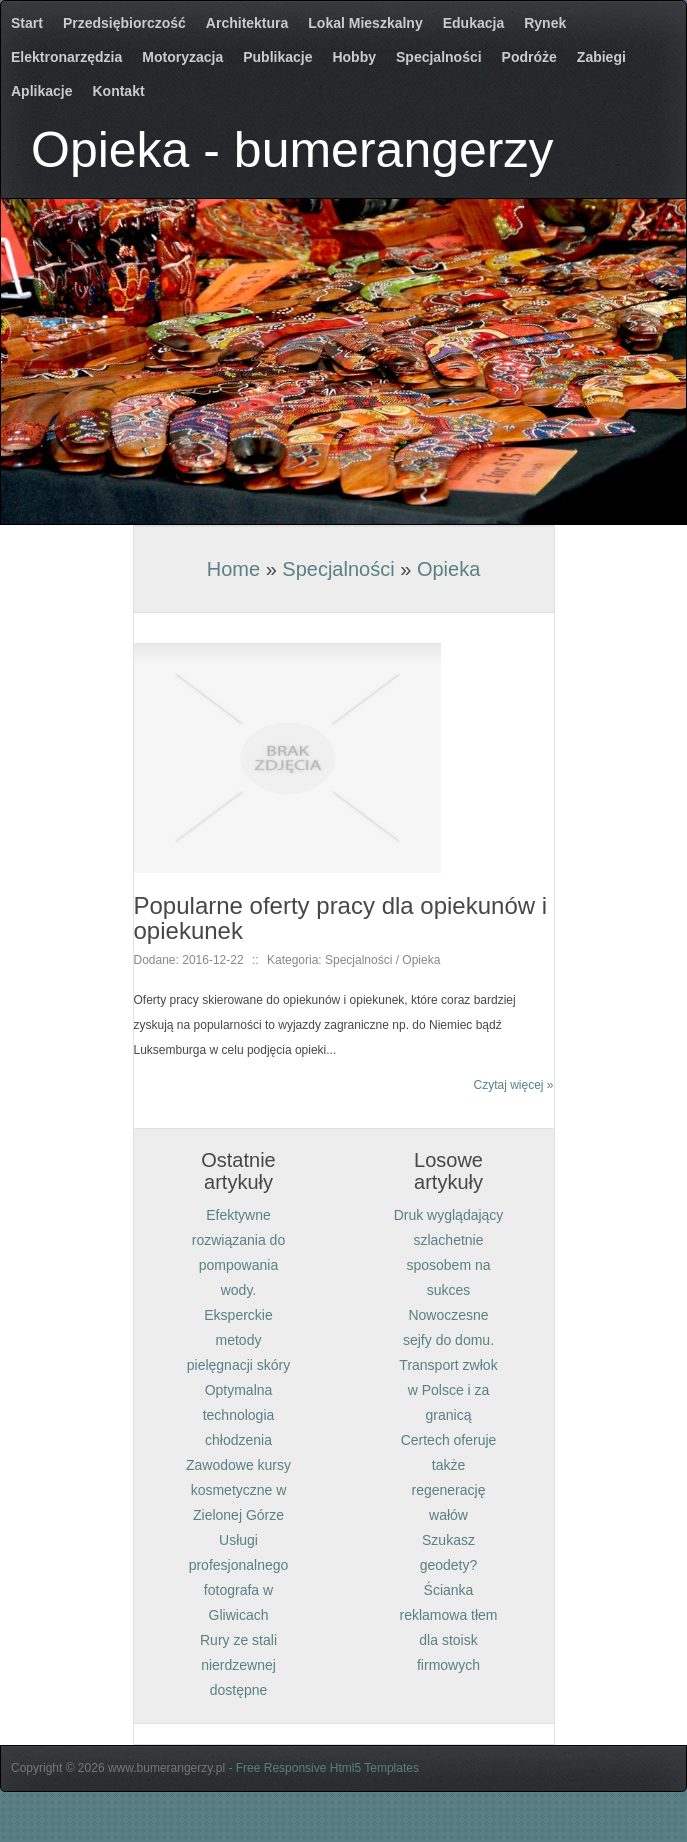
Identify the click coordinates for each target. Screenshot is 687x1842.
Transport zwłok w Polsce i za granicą (448, 1390)
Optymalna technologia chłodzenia (239, 1415)
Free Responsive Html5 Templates (327, 1768)
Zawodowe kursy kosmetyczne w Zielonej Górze (238, 1490)
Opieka (448, 569)
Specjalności (338, 569)
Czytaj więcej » (513, 1085)
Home (233, 569)
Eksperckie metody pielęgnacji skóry (239, 1340)
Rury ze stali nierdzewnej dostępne (238, 1665)
